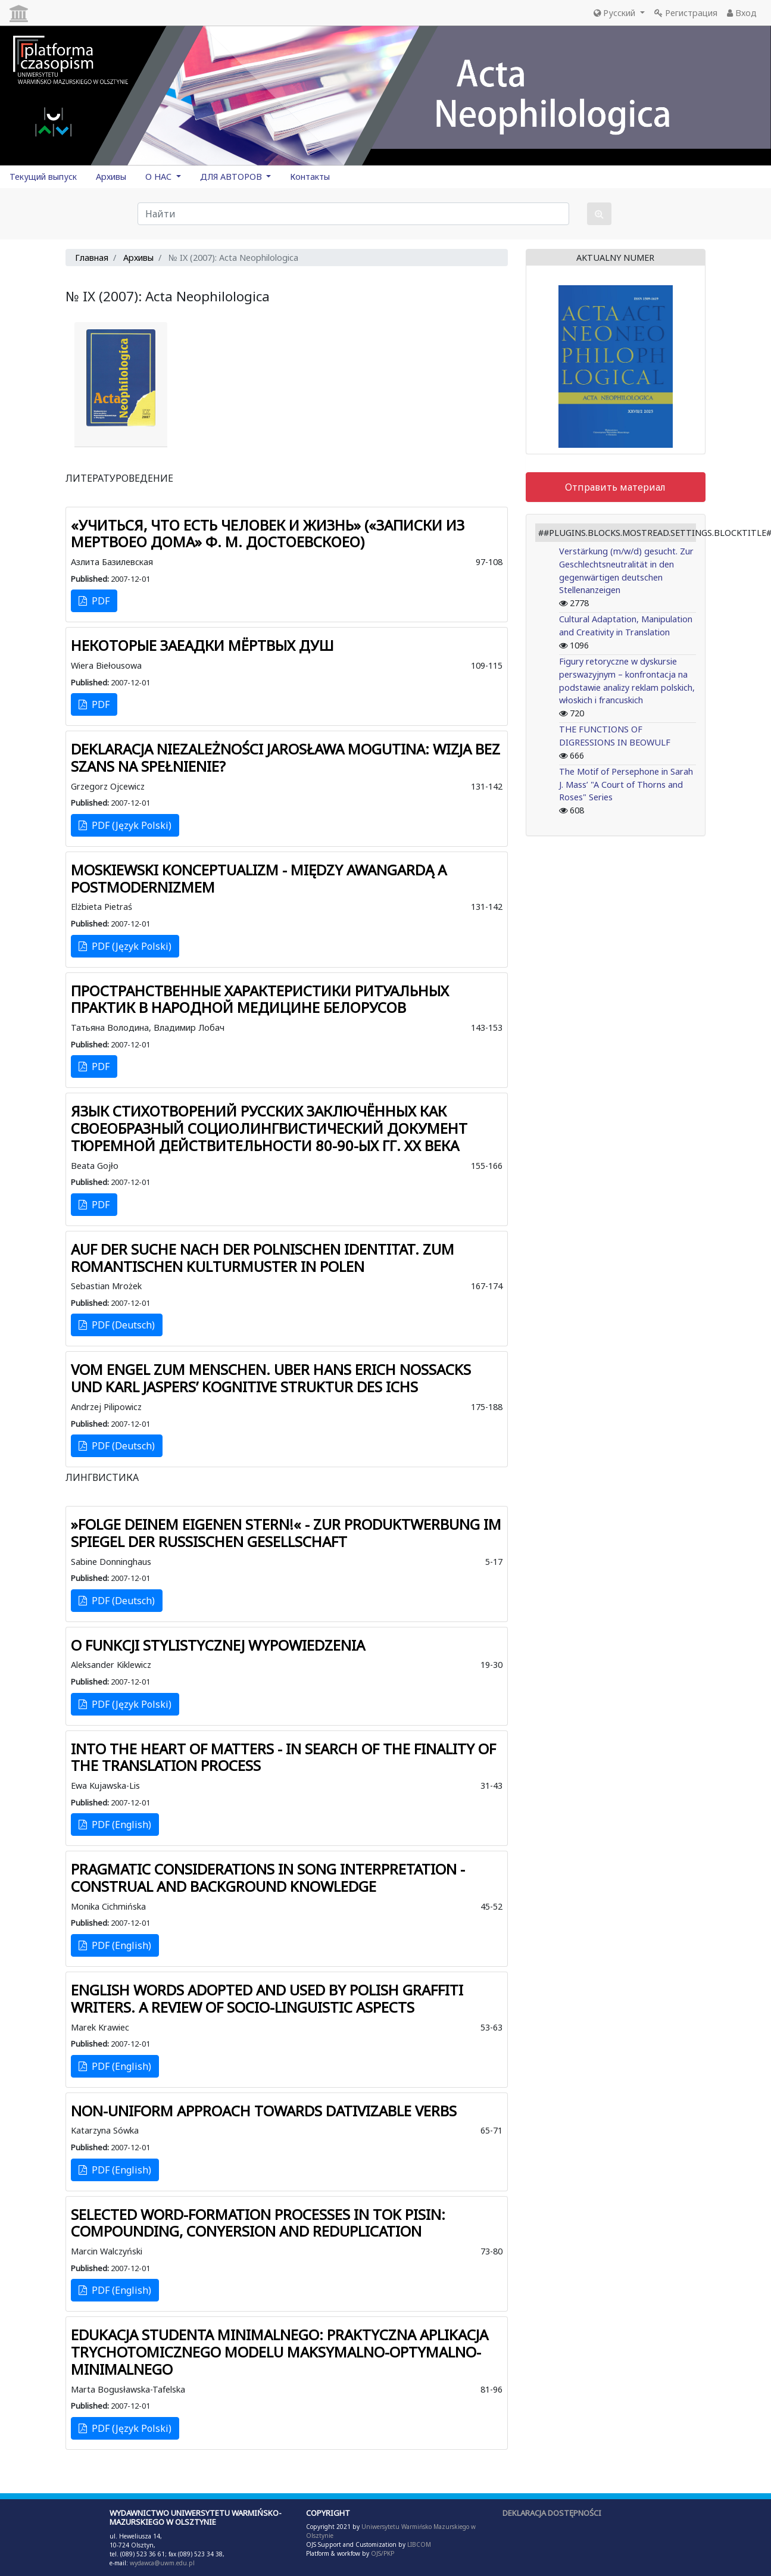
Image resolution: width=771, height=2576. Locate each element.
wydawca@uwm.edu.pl (162, 2563)
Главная (91, 257)
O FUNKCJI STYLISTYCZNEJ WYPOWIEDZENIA (218, 1645)
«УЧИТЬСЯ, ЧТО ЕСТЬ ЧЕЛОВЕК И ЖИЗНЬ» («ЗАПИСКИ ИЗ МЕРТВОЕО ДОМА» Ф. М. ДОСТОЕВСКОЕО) (267, 533)
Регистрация (685, 12)
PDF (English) (115, 1824)
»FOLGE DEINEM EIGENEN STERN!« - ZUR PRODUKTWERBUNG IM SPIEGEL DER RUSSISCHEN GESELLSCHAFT (286, 1532)
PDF (94, 600)
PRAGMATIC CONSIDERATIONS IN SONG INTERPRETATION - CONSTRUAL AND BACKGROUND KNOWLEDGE (268, 1877)
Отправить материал (615, 487)
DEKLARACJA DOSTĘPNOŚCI (551, 2513)
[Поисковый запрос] (353, 213)
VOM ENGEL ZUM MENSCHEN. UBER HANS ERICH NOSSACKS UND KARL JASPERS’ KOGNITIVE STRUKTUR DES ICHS (271, 1377)
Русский (616, 12)
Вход (742, 12)
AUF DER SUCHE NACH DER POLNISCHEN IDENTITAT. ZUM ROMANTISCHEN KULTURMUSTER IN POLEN (262, 1257)
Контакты (310, 176)
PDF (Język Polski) (125, 825)
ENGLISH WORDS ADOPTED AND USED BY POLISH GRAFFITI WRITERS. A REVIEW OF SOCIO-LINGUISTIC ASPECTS (267, 1998)
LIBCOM (419, 2544)
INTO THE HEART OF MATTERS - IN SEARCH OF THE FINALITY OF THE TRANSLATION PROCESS (283, 1757)
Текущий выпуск (43, 176)
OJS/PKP (381, 2553)
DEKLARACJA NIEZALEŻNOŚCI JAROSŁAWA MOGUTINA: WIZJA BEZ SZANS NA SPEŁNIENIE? (285, 757)
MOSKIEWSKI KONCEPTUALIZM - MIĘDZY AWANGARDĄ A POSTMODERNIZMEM (259, 878)
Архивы (111, 176)
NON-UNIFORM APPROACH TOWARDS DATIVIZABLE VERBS (264, 2110)
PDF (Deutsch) (117, 1324)
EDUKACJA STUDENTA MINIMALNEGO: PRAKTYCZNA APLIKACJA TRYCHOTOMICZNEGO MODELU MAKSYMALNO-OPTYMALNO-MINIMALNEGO (279, 2352)
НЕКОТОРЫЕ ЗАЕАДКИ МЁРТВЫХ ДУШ (202, 645)
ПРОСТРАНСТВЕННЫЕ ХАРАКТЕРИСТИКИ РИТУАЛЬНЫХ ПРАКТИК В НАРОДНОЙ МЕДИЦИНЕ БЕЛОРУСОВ (260, 999)
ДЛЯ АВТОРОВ (232, 176)
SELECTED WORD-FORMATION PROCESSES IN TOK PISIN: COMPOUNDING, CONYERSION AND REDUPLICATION (258, 2222)
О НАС (159, 176)
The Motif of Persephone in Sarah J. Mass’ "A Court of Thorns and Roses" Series (626, 784)
